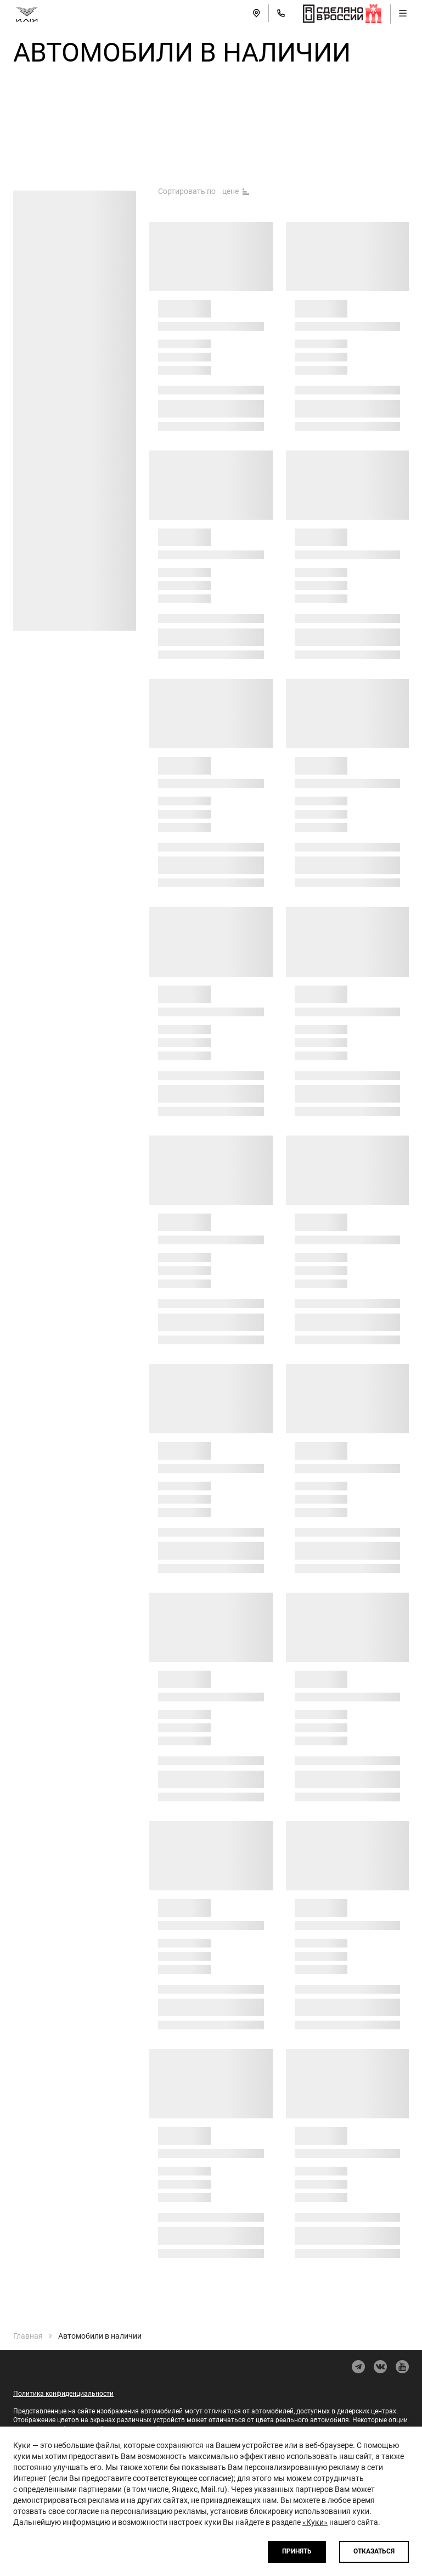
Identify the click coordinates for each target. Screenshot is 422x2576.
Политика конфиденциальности (63, 2393)
